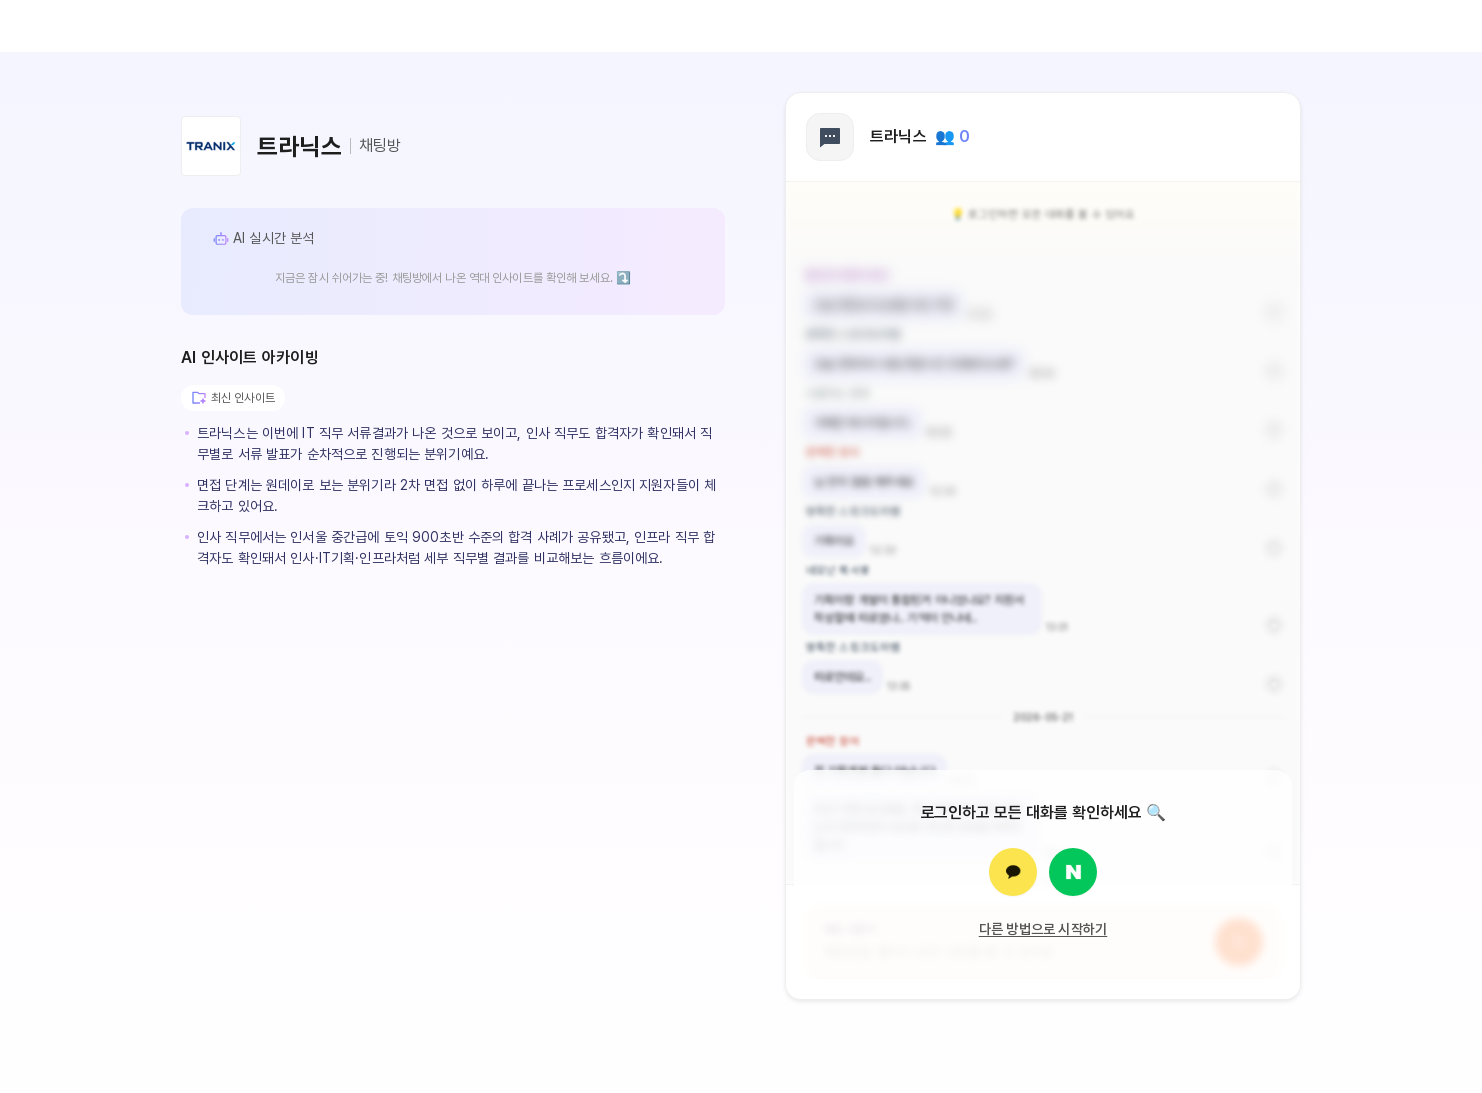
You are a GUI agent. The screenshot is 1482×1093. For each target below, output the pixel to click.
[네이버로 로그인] (1073, 872)
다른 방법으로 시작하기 (1043, 929)
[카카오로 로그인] (1013, 872)
